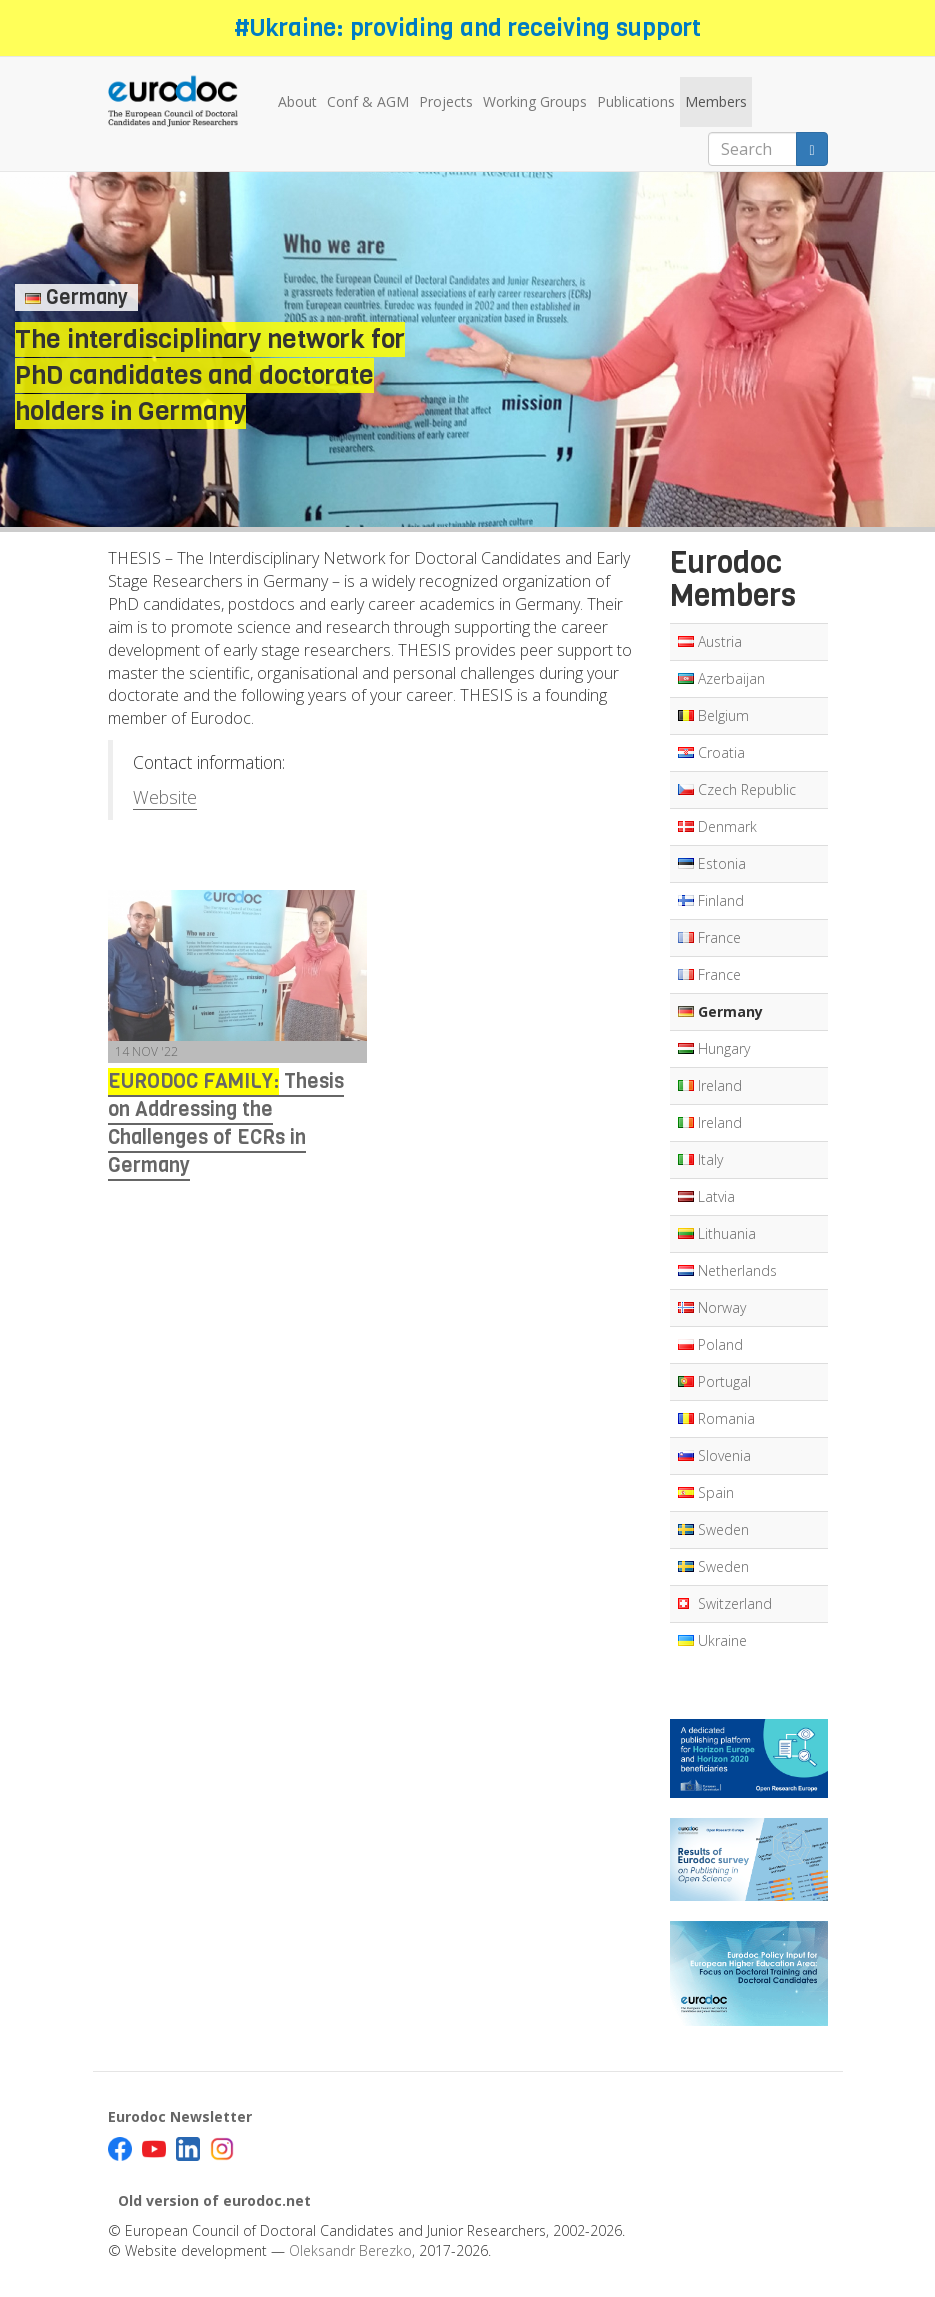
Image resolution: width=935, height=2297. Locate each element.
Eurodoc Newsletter (180, 2116)
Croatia (711, 752)
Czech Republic (737, 789)
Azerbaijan (721, 678)
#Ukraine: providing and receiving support (467, 28)
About (297, 101)
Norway (712, 1307)
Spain (706, 1492)
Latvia (706, 1196)
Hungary (714, 1048)
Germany (720, 1011)
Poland (710, 1344)
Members (716, 101)
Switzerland (725, 1603)
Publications (636, 101)
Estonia (712, 863)
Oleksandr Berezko (350, 2250)
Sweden (713, 1529)
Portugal (714, 1381)
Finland (711, 900)
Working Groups (535, 101)
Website (165, 797)
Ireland (710, 1085)
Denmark (717, 826)
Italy (700, 1159)
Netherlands (727, 1270)
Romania (716, 1418)
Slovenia (714, 1455)
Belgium (713, 715)
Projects (446, 101)
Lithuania (717, 1233)
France (709, 937)
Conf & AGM (368, 101)
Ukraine (712, 1640)
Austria (710, 641)
